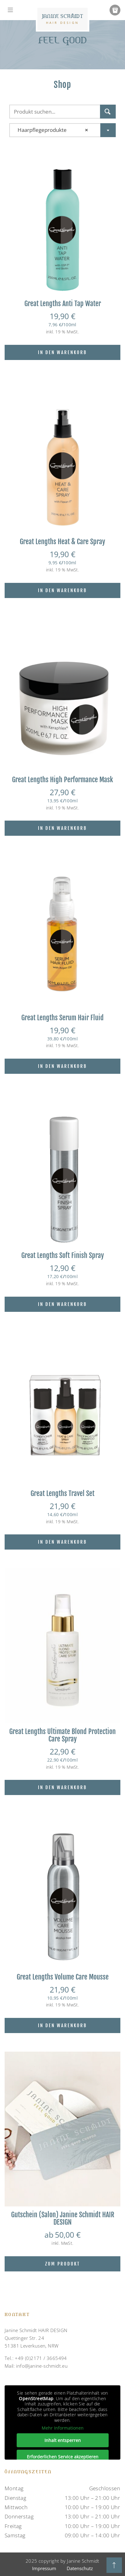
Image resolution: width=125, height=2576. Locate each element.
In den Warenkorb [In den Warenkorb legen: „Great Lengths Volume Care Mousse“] (62, 2025)
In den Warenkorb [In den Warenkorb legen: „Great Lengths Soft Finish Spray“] (62, 1304)
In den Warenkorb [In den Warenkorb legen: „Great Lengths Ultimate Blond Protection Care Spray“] (62, 1787)
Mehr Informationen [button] (63, 2428)
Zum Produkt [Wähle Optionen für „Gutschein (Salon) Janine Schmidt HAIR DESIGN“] (62, 2264)
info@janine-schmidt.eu (42, 2366)
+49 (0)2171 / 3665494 (41, 2358)
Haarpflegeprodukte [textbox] (51, 130)
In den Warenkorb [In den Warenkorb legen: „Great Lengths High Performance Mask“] (62, 828)
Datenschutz (80, 2568)
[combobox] (62, 130)
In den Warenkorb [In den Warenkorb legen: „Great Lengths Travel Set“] (62, 1542)
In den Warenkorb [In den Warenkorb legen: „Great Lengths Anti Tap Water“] (62, 352)
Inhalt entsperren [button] (62, 2440)
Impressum (44, 2568)
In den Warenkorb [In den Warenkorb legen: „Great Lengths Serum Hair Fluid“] (62, 1066)
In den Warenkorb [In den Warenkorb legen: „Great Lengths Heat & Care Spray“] (62, 590)
